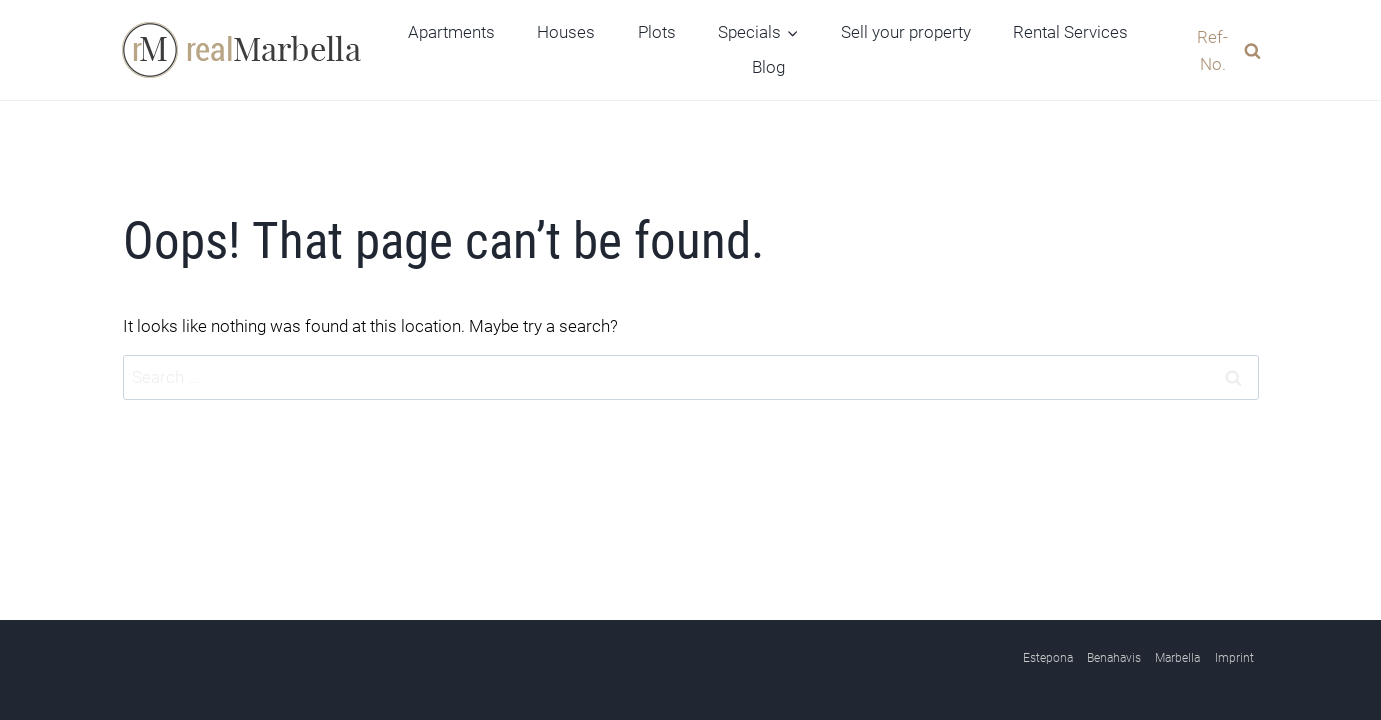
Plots (657, 32)
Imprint (1234, 658)
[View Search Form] (1218, 50)
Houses (566, 32)
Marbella (1177, 658)
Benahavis (1114, 658)
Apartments (451, 32)
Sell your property (906, 32)
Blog (768, 67)
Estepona (1048, 658)
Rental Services (1070, 32)
